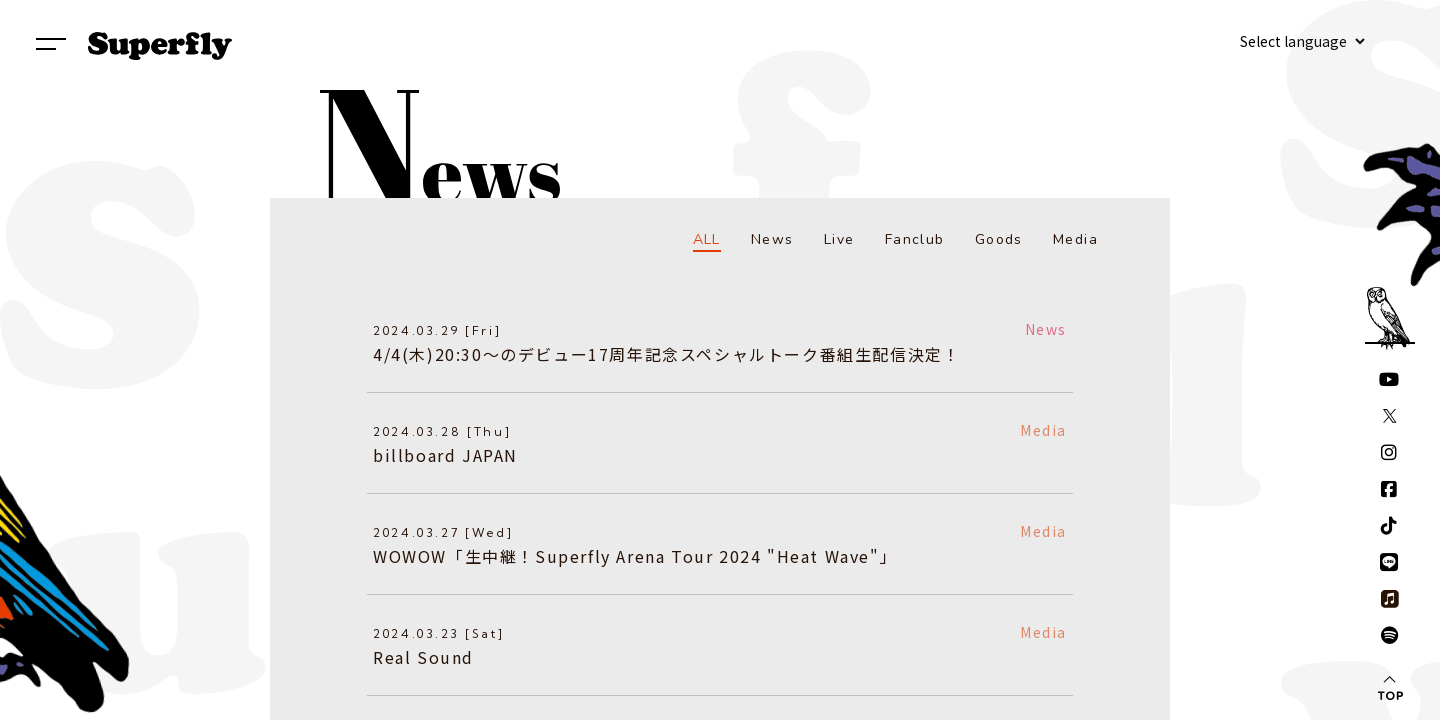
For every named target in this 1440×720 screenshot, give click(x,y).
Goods (999, 239)
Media (1075, 239)
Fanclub (915, 239)
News (772, 239)
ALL (707, 239)
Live (839, 239)
